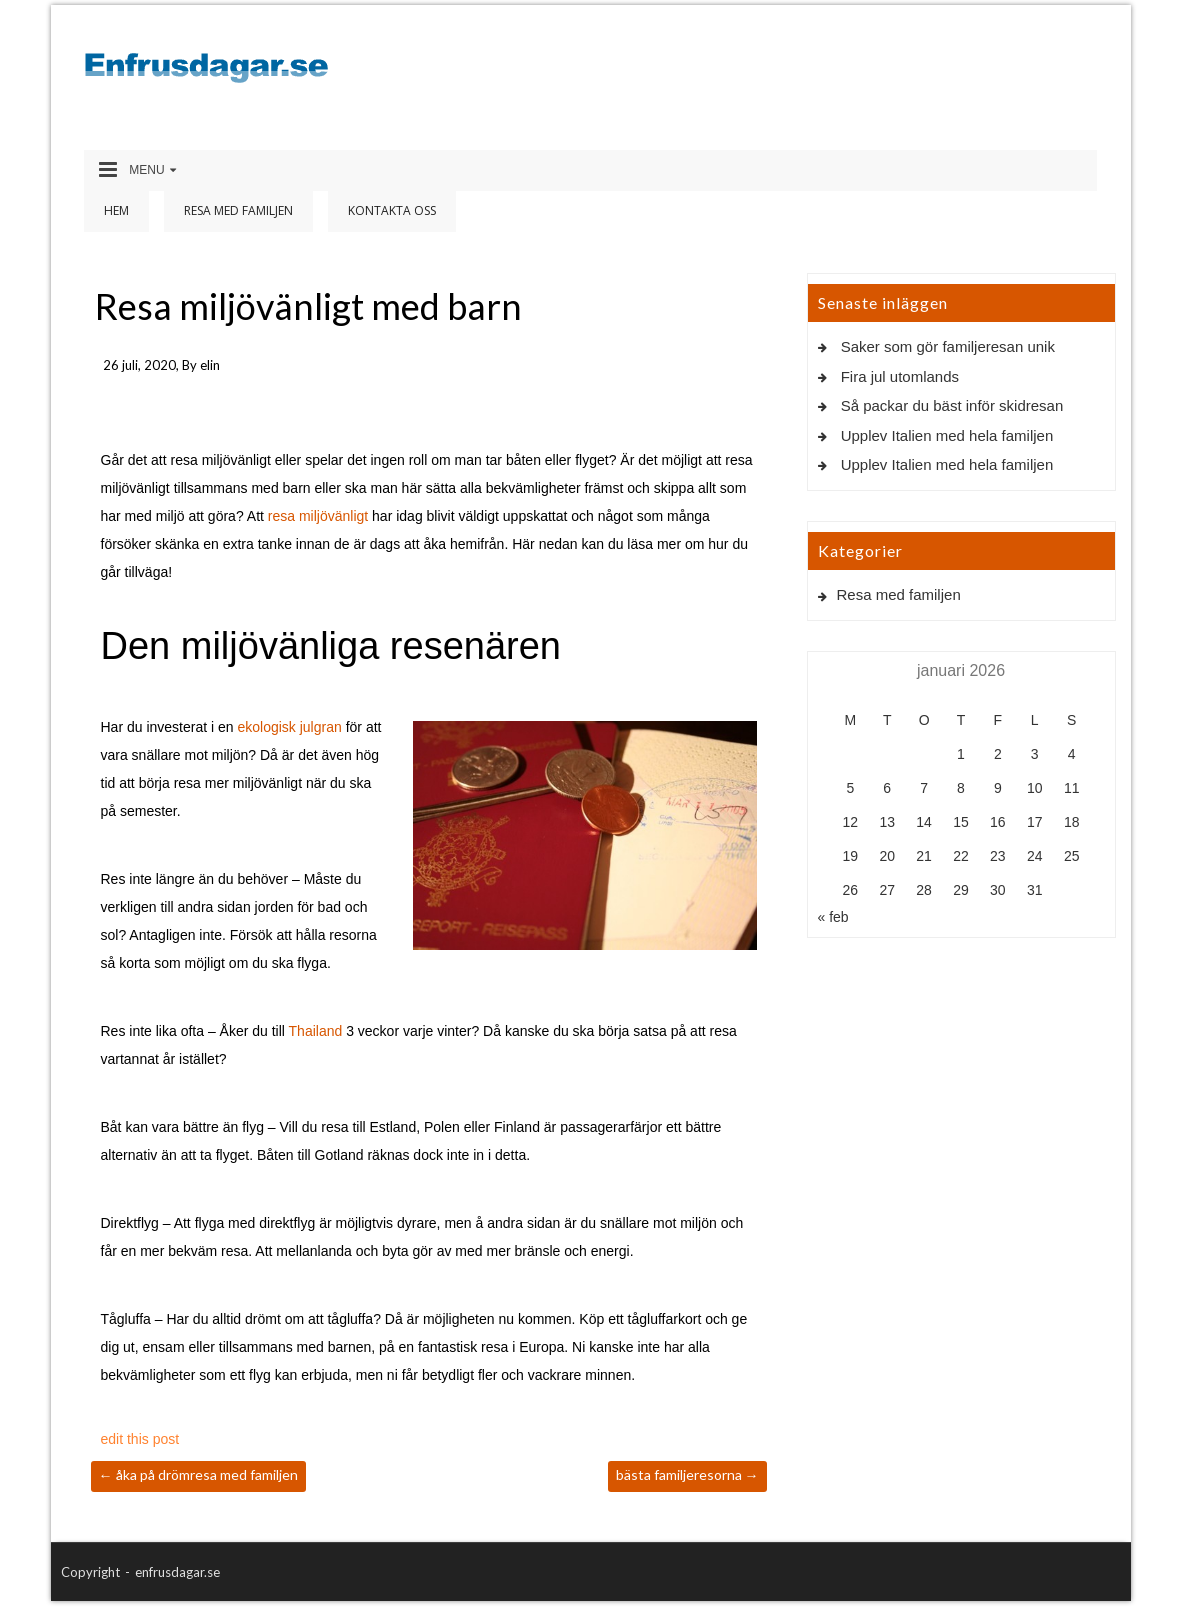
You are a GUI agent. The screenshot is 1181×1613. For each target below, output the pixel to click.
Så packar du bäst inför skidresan (952, 405)
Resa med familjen (238, 210)
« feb (833, 917)
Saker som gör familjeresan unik (948, 346)
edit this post (140, 1439)
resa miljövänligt (318, 516)
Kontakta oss (392, 210)
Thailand (316, 1031)
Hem (116, 210)
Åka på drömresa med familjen (198, 1474)
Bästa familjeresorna (687, 1474)
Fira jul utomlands (900, 376)
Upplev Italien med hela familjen (947, 435)
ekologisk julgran (289, 727)
